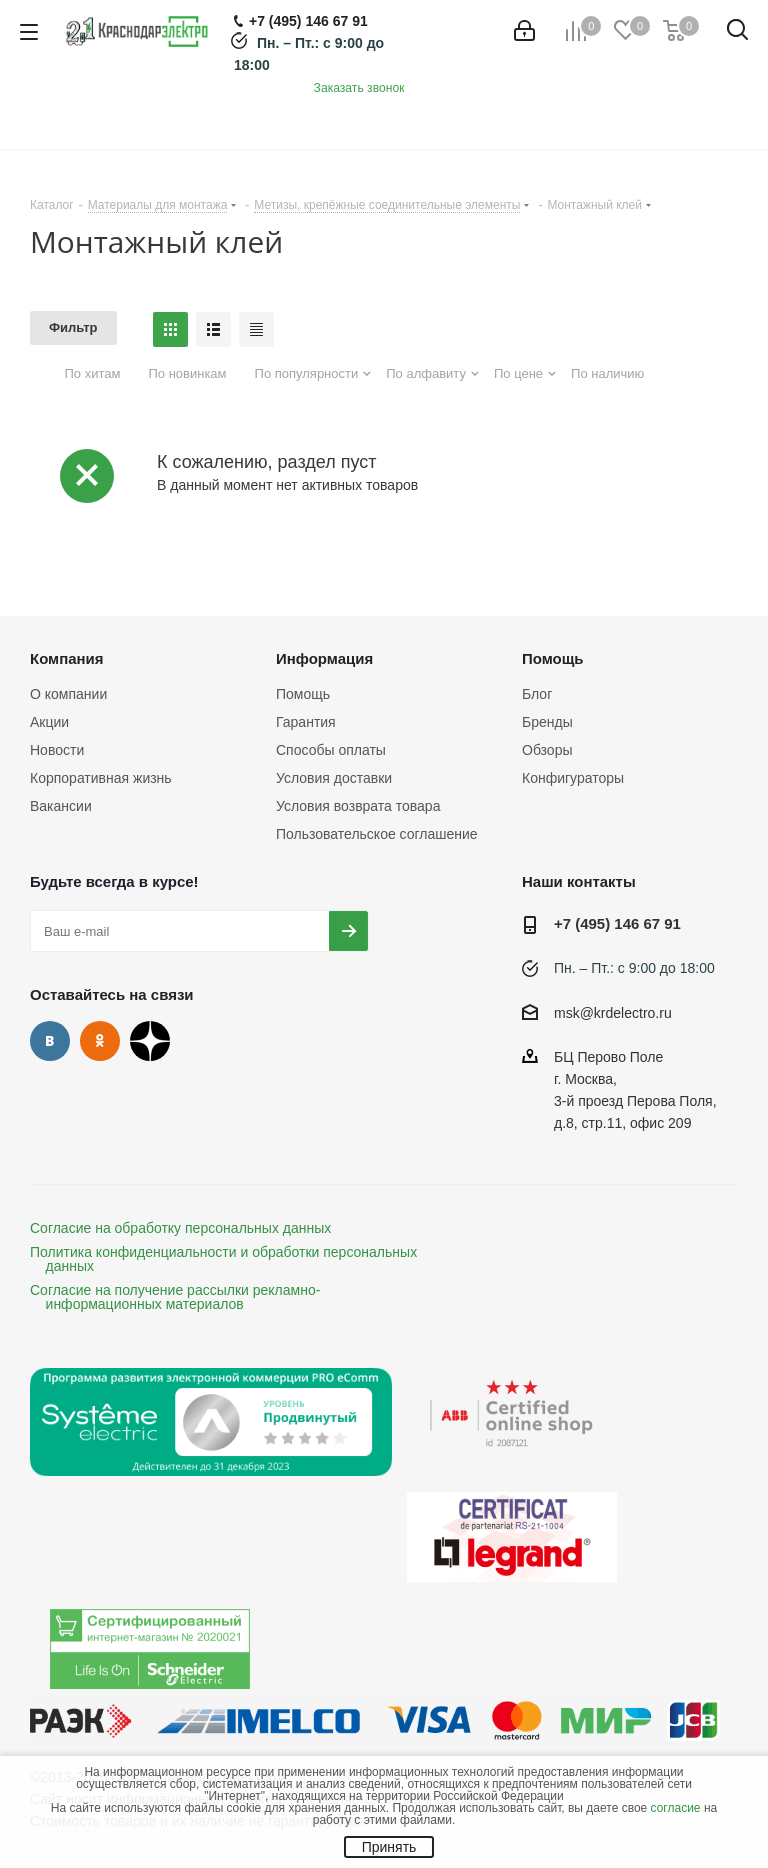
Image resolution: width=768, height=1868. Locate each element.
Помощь (303, 694)
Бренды (547, 722)
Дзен (150, 1041)
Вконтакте (50, 1041)
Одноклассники (100, 1041)
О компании (68, 694)
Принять (389, 1847)
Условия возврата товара (358, 806)
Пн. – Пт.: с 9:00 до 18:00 (634, 968)
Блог (537, 694)
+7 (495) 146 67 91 (617, 923)
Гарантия (306, 722)
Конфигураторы (573, 778)
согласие (676, 1808)
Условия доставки (334, 778)
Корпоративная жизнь (101, 778)
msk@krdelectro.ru (613, 1013)
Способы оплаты (331, 750)
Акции (49, 722)
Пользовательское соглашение (377, 834)
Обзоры (547, 750)
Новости (57, 750)
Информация (324, 658)
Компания (67, 658)
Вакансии (61, 806)
